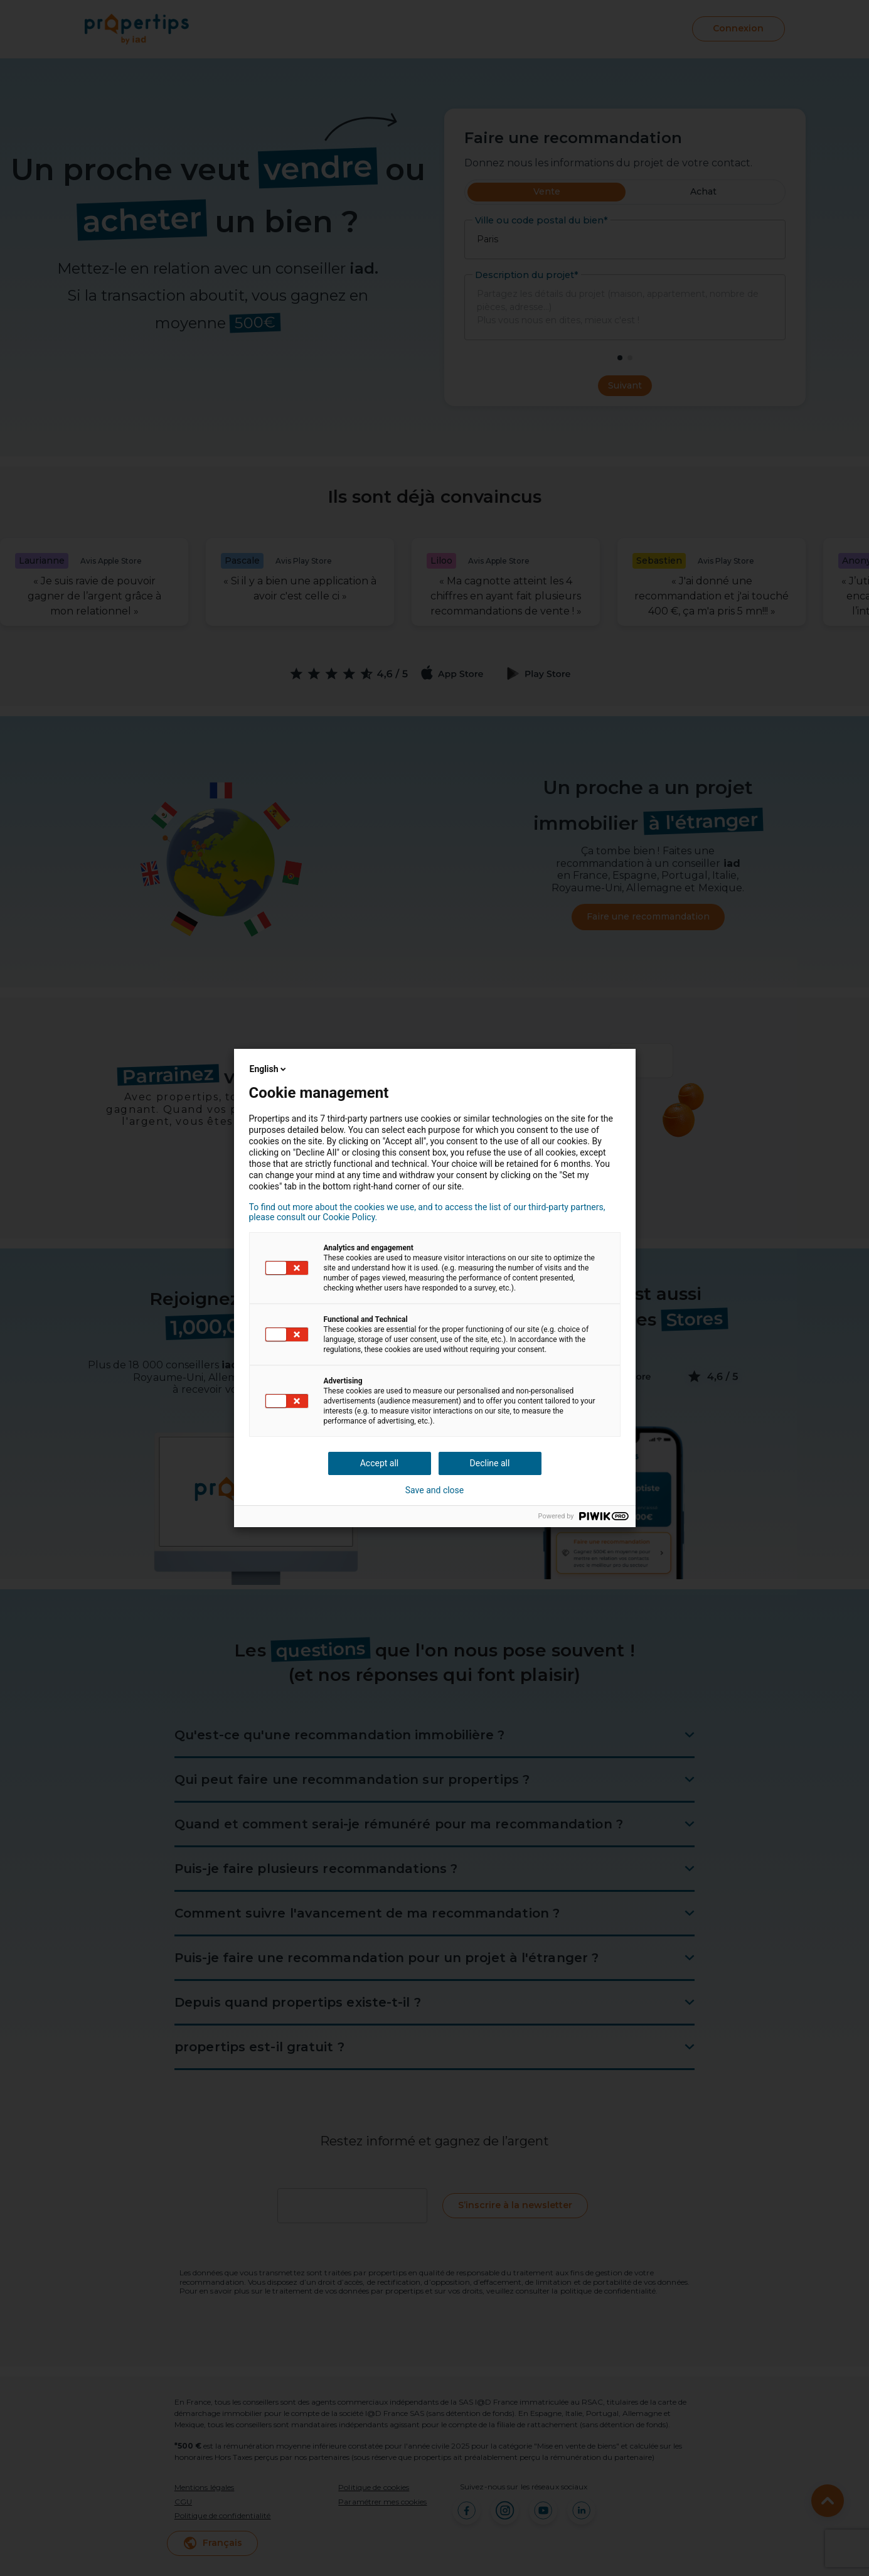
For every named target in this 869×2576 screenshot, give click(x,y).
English (269, 1069)
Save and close (434, 1490)
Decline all (490, 1463)
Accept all (379, 1463)
